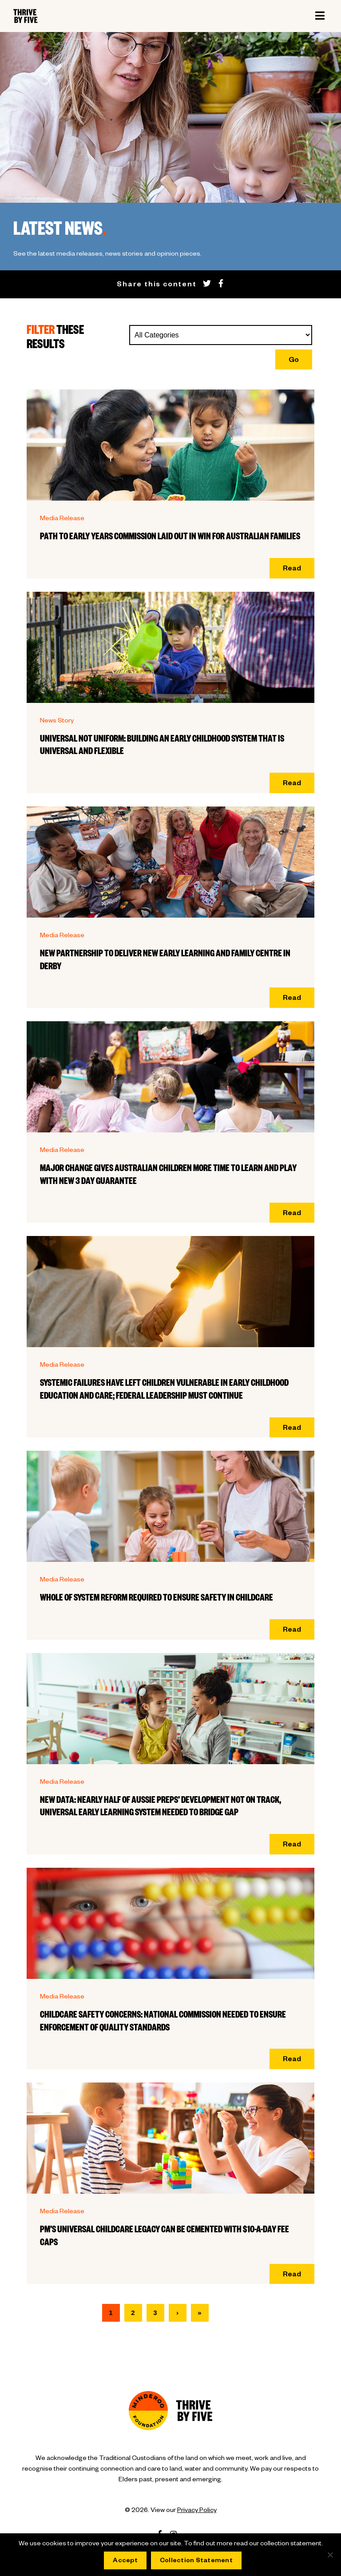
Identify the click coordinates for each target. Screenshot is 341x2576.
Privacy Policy (197, 2511)
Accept (125, 2561)
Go (294, 361)
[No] (329, 2554)
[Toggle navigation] (320, 16)
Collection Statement (196, 2561)
